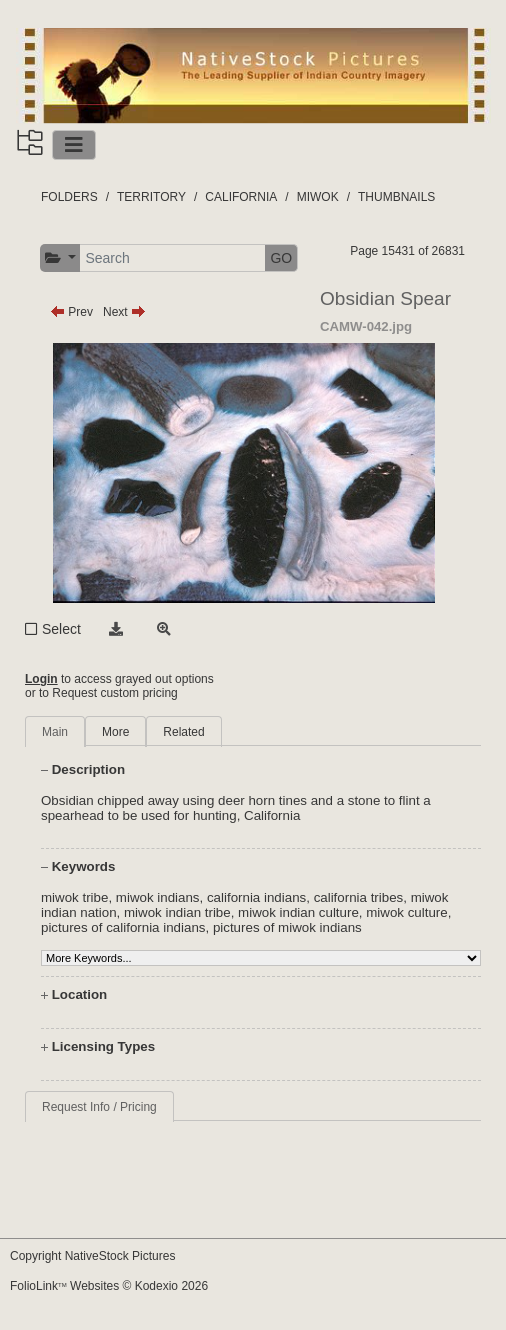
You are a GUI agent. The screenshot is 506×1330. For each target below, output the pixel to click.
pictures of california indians (123, 927)
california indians (256, 897)
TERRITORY (151, 197)
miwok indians (158, 897)
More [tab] (115, 732)
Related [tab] (183, 732)
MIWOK (318, 197)
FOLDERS (69, 197)
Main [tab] (55, 732)
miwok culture (406, 912)
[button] (60, 258)
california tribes (359, 897)
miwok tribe (74, 897)
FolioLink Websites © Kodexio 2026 (109, 1286)
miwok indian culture (298, 912)
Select (61, 629)
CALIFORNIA (241, 197)
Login (41, 679)
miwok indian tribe (177, 912)
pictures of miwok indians (287, 927)
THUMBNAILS (396, 197)
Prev (71, 312)
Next (124, 312)
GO (281, 258)
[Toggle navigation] (74, 145)
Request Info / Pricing (99, 1107)
